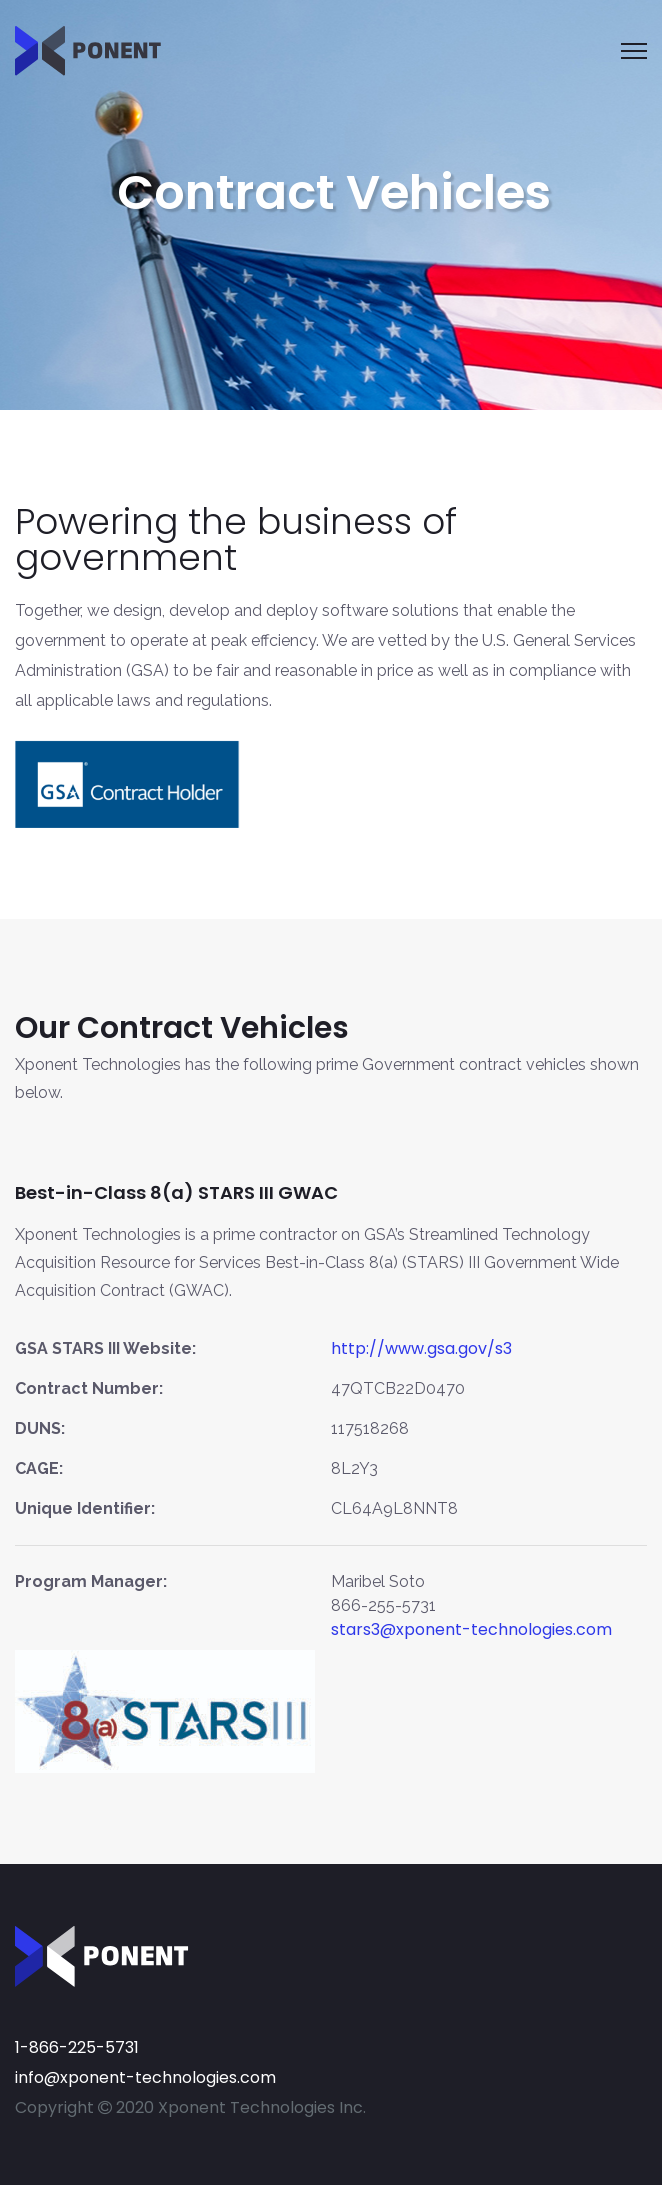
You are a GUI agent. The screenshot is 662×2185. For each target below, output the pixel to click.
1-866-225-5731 (77, 2047)
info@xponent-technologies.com (145, 2077)
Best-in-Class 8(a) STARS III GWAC (176, 1192)
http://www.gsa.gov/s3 (421, 1348)
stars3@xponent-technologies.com (471, 1629)
